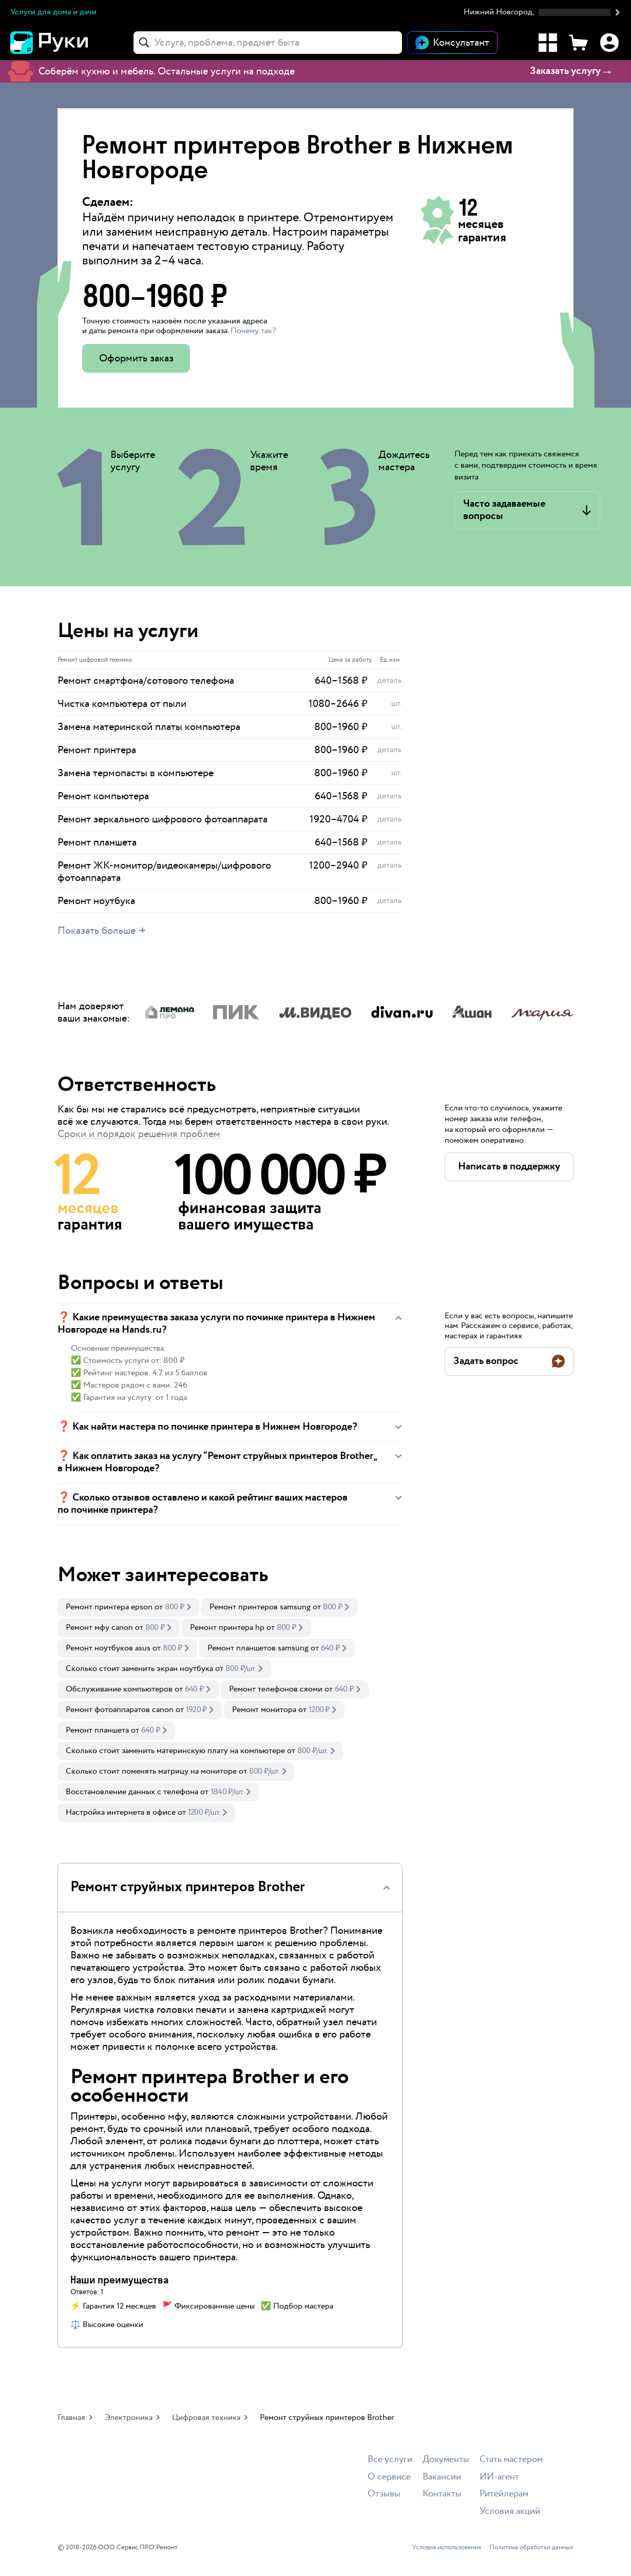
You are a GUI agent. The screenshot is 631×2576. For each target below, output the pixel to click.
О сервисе (389, 2477)
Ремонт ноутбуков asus (108, 1648)
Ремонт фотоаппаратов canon (120, 1710)
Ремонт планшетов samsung (258, 1648)
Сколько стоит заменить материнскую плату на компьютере (175, 1751)
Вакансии (442, 2477)
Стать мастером (511, 2460)
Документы (446, 2460)
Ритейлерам (504, 2494)
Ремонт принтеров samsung (260, 1607)
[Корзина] (578, 42)
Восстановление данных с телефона (132, 1792)
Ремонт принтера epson (109, 1607)
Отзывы (384, 2494)
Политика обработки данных (531, 2548)
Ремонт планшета (97, 1730)
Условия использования (446, 2548)
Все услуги (390, 2460)
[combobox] (267, 42)
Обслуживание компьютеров (119, 1689)
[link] (128, 1607)
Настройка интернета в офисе (121, 1812)
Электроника (128, 2418)
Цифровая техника (206, 2418)
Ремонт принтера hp (227, 1627)
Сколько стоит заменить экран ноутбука (139, 1669)
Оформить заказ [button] (136, 358)
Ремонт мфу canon (99, 1627)
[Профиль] (609, 42)
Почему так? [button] (253, 331)
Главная (71, 2418)
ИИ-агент (499, 2477)
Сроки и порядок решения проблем (139, 1134)
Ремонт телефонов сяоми (275, 1689)
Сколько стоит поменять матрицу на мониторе (151, 1771)
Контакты (442, 2494)
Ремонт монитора (264, 1710)
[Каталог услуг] (548, 42)
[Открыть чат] (452, 42)
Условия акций (510, 2511)
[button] (542, 12)
